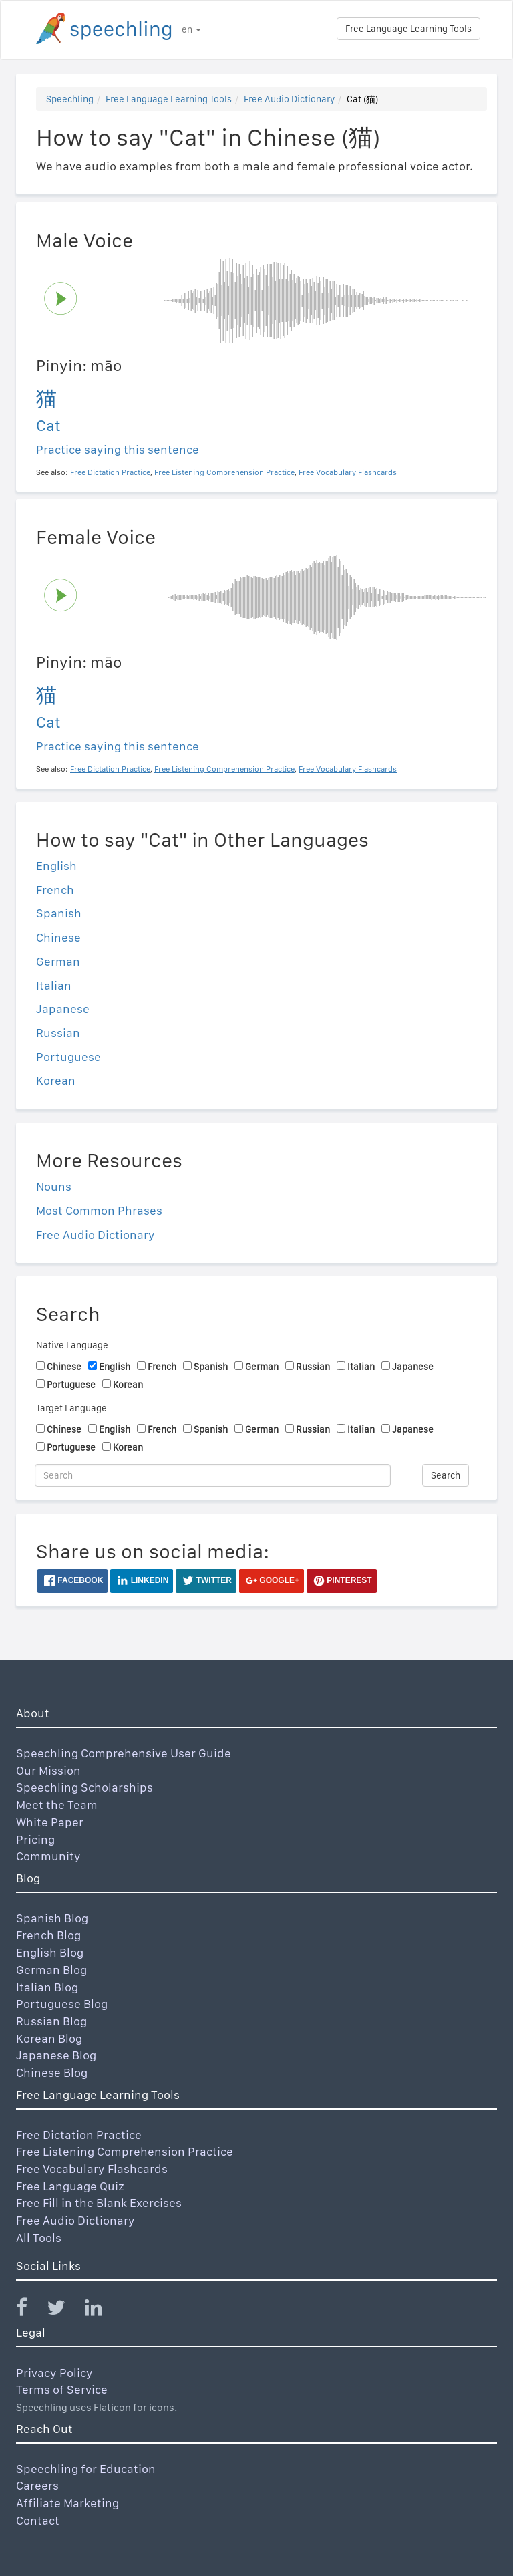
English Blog (49, 1952)
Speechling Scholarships (84, 1787)
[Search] (213, 1475)
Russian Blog (51, 2021)
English (56, 866)
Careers (37, 2485)
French (55, 890)
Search (445, 1475)
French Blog (48, 1935)
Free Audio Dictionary (289, 99)
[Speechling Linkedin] (102, 2310)
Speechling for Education (86, 2469)
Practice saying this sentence (117, 449)
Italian (53, 985)
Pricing (35, 1839)
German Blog (51, 1970)
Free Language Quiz (70, 2186)
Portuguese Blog (62, 2004)
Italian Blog (47, 1987)
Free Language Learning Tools (408, 28)
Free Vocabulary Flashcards (92, 2169)
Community (48, 1856)
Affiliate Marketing (67, 2503)
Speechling (70, 99)
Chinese (58, 937)
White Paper (49, 1822)
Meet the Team (57, 1805)
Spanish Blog (52, 1918)
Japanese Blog (56, 2055)
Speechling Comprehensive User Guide (123, 1753)
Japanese (63, 1009)
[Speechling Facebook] (30, 2310)
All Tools (38, 2238)
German (58, 961)
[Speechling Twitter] (64, 2310)
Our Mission (48, 1770)
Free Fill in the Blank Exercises (99, 2203)
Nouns (53, 1186)
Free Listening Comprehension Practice (124, 2151)
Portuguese (68, 1057)
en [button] (191, 29)
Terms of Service (62, 2389)
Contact (37, 2520)
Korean (55, 1080)
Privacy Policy (54, 2373)
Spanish (58, 913)
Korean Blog (49, 2038)
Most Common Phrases (99, 1210)
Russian (58, 1033)
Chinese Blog (52, 2072)
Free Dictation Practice (79, 2135)
